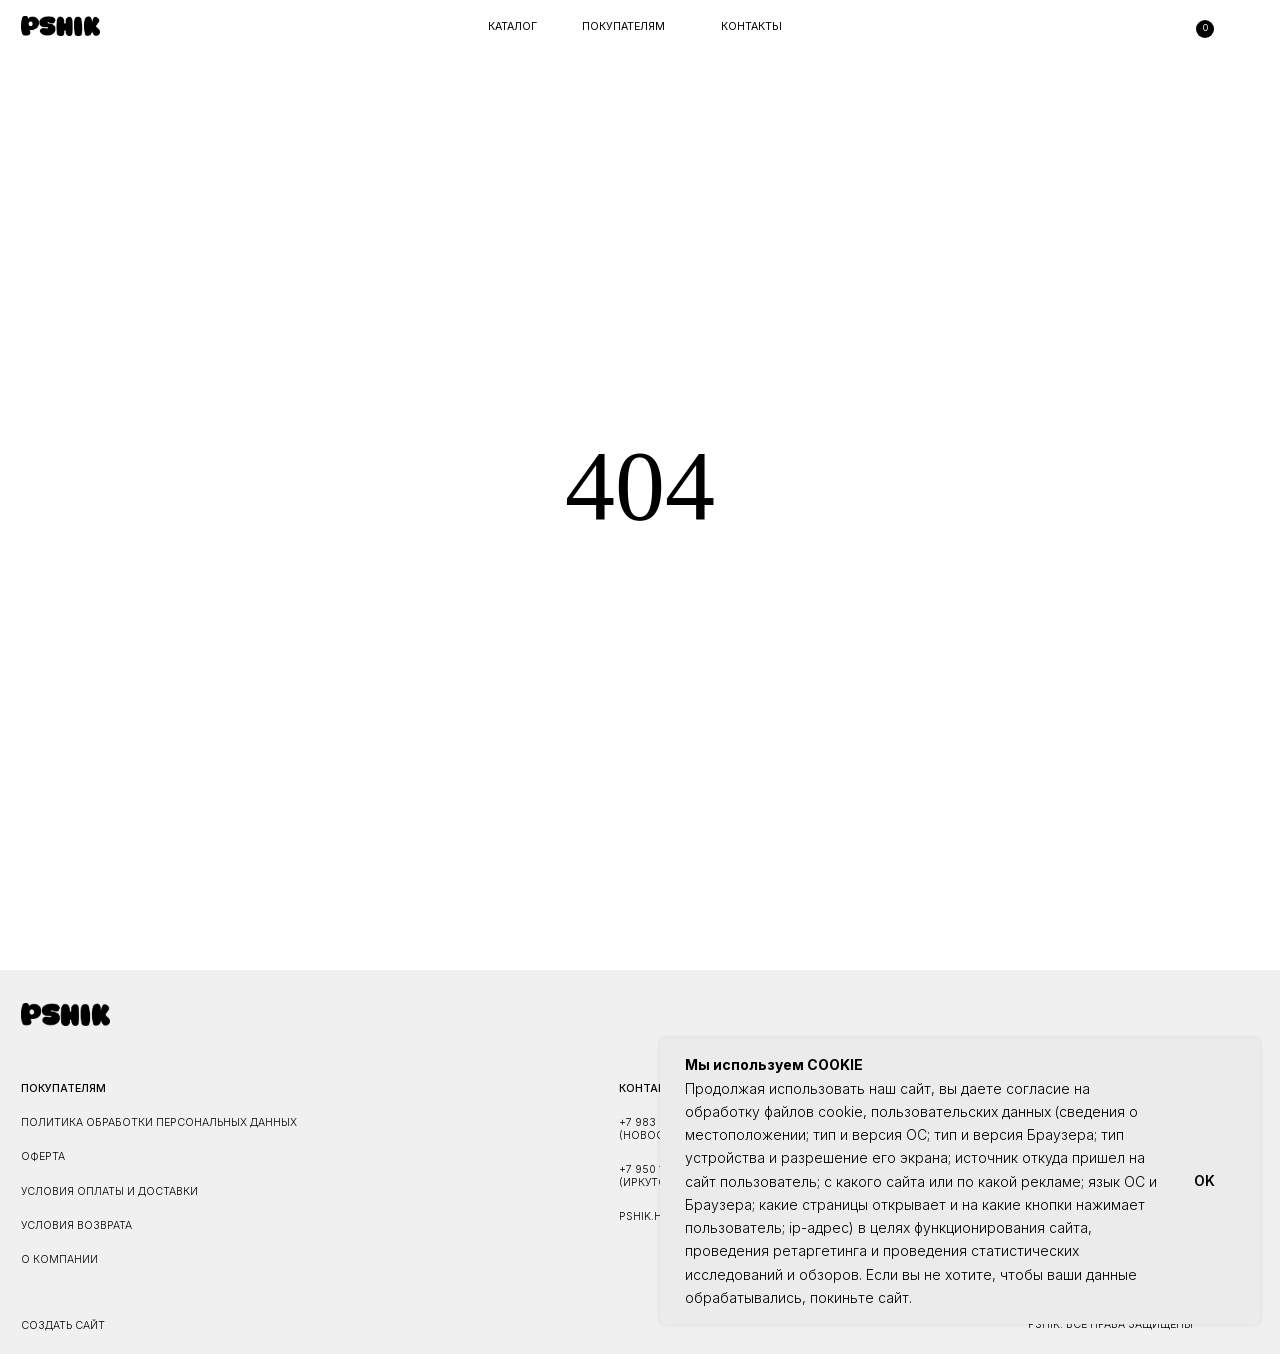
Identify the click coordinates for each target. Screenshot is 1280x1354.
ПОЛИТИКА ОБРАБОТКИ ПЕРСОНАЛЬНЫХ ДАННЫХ (159, 1122)
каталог (512, 26)
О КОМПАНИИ (59, 1259)
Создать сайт (63, 1325)
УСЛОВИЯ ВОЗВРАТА (76, 1225)
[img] (60, 26)
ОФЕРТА (43, 1156)
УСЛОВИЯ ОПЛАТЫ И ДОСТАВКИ (109, 1191)
